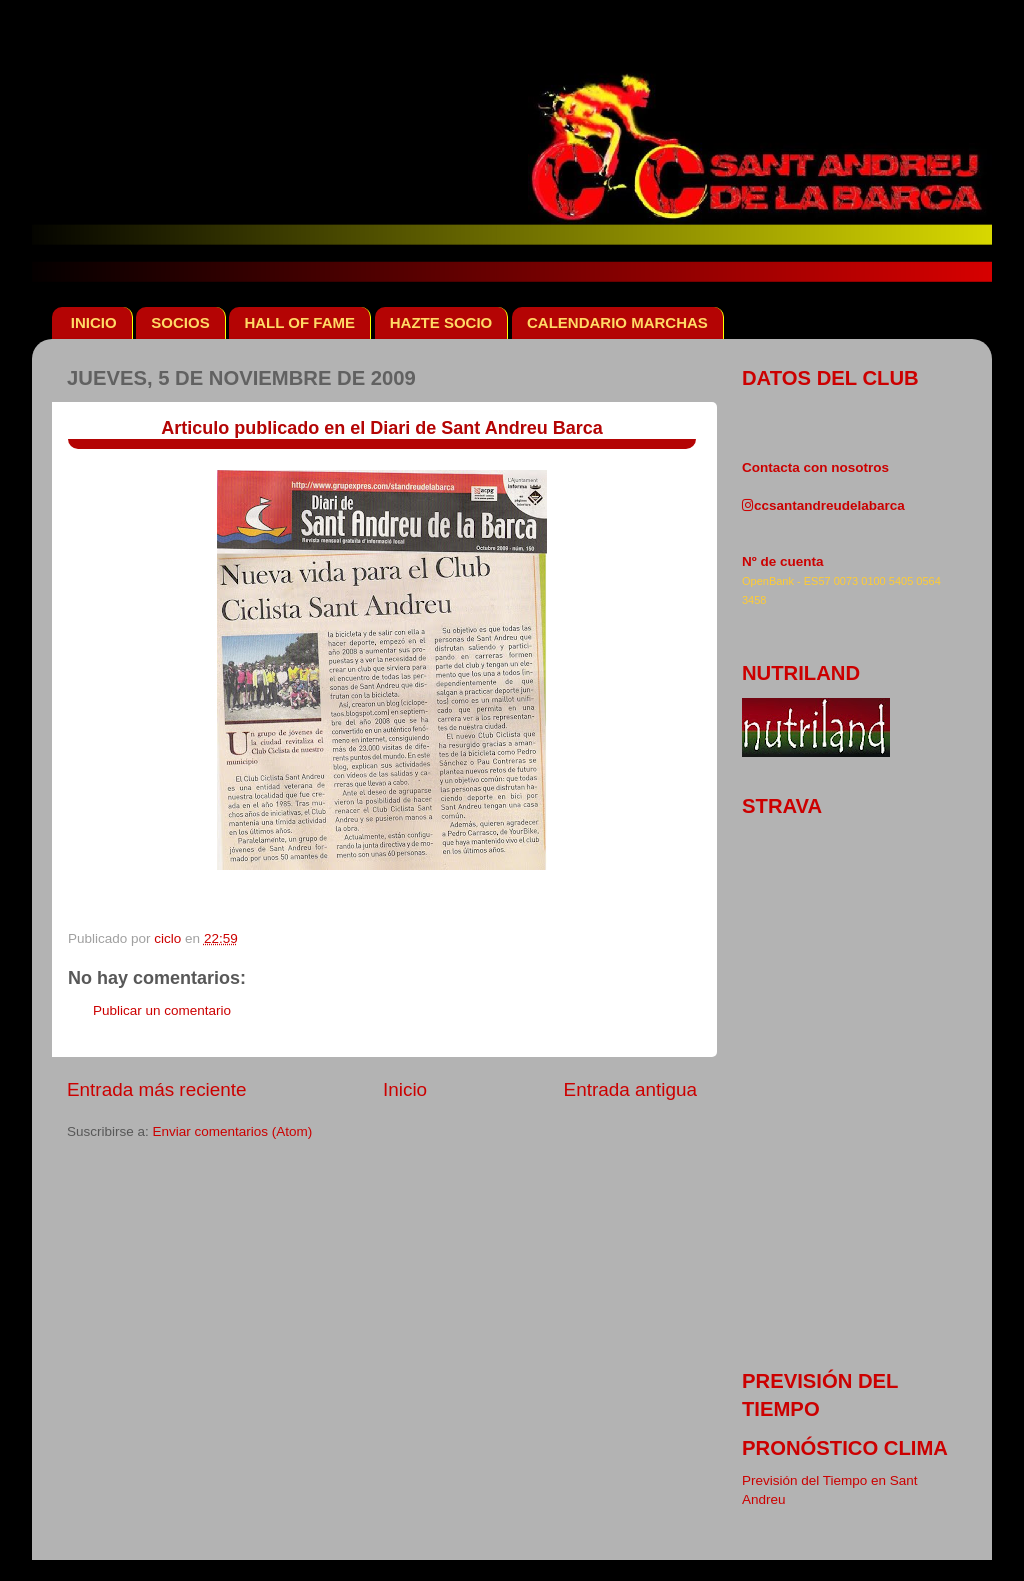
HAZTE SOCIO (441, 322)
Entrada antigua (630, 1089)
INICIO (94, 322)
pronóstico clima (845, 1448)
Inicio (405, 1089)
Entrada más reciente (157, 1089)
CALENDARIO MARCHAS (617, 322)
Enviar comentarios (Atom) (233, 1131)
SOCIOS (180, 322)
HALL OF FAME (299, 322)
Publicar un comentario (162, 1010)
